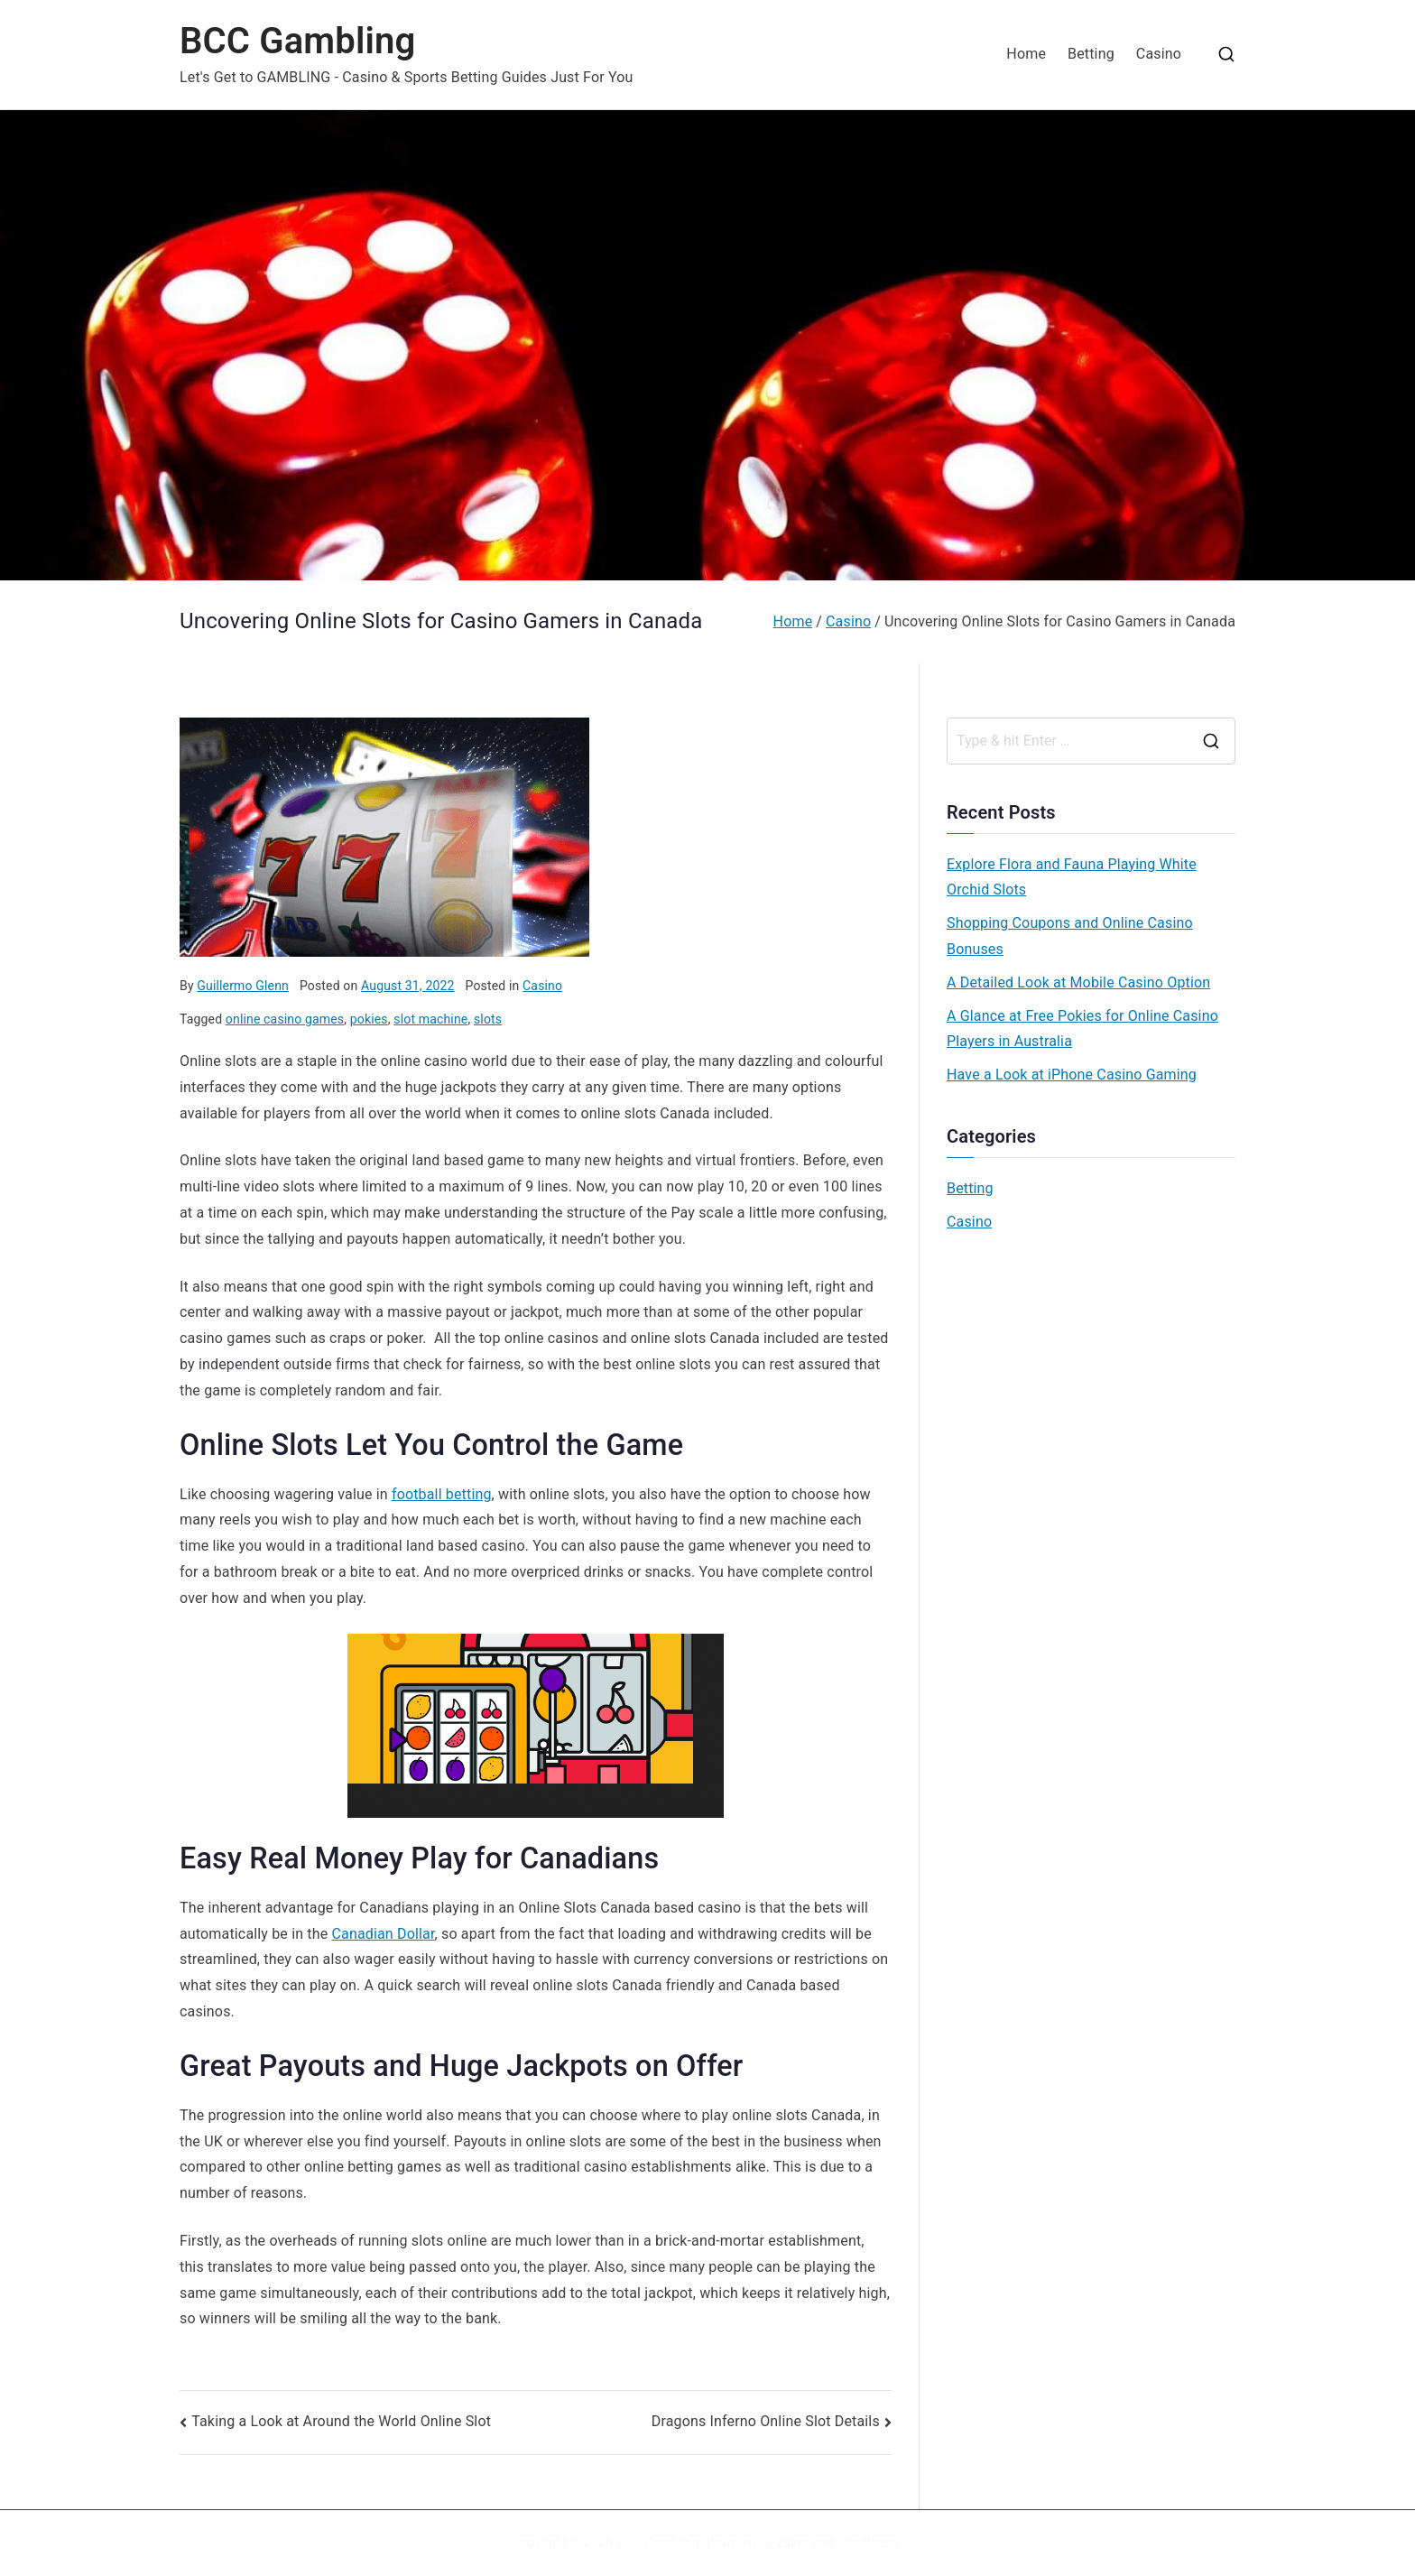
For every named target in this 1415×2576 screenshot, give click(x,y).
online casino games (285, 1019)
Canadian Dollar (382, 1933)
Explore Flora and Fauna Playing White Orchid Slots (1072, 877)
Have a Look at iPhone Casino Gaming (1072, 1074)
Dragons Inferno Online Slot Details (766, 2421)
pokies (369, 1019)
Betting (1091, 53)
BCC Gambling (297, 41)
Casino (1158, 53)
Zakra (792, 2542)
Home (1026, 53)
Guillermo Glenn (243, 985)
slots (488, 1019)
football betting (442, 1494)
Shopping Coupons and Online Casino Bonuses (1070, 936)
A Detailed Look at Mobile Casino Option (1078, 982)
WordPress (868, 2542)
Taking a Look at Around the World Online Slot (341, 2421)
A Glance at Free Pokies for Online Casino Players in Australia (1082, 1029)
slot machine (430, 1019)
